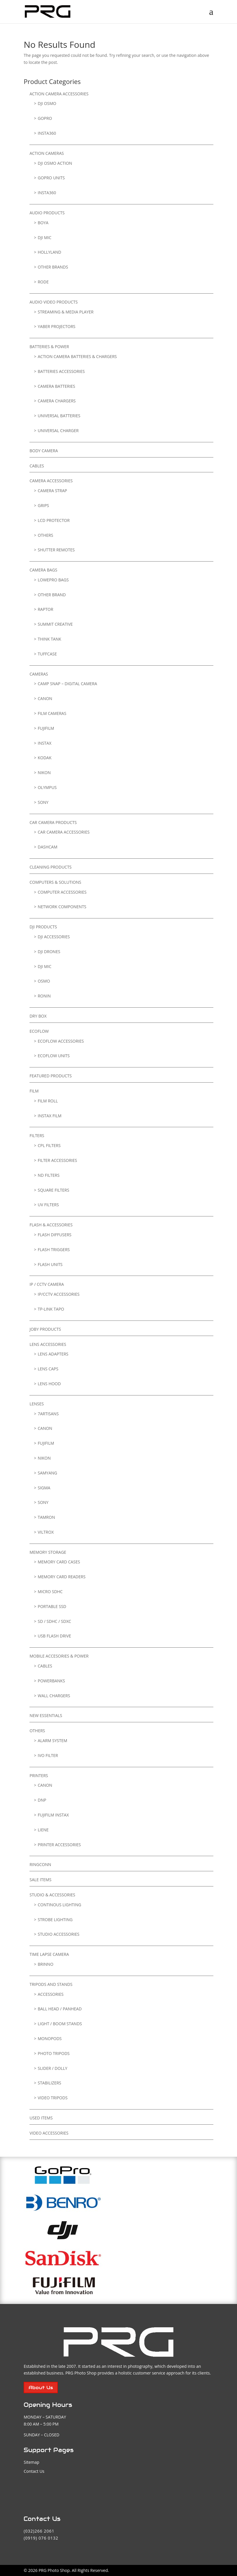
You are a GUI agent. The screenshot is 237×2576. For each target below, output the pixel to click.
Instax (44, 743)
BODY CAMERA (43, 450)
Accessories (51, 1994)
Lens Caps (48, 1369)
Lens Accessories (47, 1344)
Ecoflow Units (54, 1055)
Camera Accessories (51, 480)
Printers (38, 1775)
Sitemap (31, 2462)
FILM (34, 1091)
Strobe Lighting (55, 1919)
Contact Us (34, 2471)
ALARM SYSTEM (52, 1740)
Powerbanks (51, 1681)
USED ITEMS (41, 2118)
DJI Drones (49, 951)
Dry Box (37, 1016)
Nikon (44, 772)
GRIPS (43, 505)
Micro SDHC (50, 1591)
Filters (36, 1135)
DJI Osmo (47, 103)
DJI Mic (44, 237)
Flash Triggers (54, 1249)
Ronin (44, 996)
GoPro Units (51, 177)
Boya (43, 222)
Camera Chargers (57, 401)
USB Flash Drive (54, 1636)
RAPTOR (45, 609)
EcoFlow (39, 1031)
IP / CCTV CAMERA (46, 1284)
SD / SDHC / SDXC (54, 1621)
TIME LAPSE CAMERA (49, 1954)
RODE (43, 282)
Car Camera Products (53, 822)
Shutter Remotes (56, 550)
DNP (42, 1800)
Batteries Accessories (61, 371)
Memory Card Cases (59, 1562)
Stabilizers (49, 2083)
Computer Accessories (62, 892)
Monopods (50, 2038)
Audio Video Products (53, 302)
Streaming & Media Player (65, 312)
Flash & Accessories (50, 1224)
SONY (43, 1502)
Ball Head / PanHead (60, 2009)
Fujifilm (46, 728)
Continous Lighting (59, 1904)
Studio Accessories (58, 1934)
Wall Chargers (54, 1695)
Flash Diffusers (55, 1234)
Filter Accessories (57, 1160)
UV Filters (48, 1204)
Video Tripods (52, 2097)
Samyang (47, 1473)
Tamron (46, 1517)
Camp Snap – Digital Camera (67, 683)
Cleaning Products (50, 867)
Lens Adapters (53, 1354)
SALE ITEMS (40, 1879)
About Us (41, 2387)
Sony (43, 802)
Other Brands (53, 267)
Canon (45, 698)
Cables (36, 466)
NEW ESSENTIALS (45, 1715)
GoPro (45, 118)
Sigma (44, 1487)
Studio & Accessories (52, 1895)
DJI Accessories (54, 936)
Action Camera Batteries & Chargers (77, 356)
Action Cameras (46, 153)
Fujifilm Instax (53, 1815)
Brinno (45, 1964)
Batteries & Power (49, 346)
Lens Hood (49, 1383)
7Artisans (48, 1413)
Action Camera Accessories (58, 94)
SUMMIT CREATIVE (55, 624)
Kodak (44, 757)
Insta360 (47, 133)
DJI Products (43, 927)
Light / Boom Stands (60, 2023)
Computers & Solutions (55, 882)
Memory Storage (47, 1552)
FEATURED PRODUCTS (50, 1076)
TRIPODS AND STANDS (50, 1984)
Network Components (62, 906)
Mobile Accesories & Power (58, 1656)
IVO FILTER (48, 1755)
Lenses (36, 1404)
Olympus (47, 787)
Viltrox (46, 1532)
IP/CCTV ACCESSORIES (58, 1294)
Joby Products (45, 1329)
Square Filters (53, 1190)
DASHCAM (47, 847)
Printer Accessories (59, 1844)
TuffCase (47, 654)
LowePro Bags (53, 580)
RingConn (40, 1864)
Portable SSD (52, 1606)
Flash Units (50, 1264)
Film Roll (48, 1101)
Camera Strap (52, 490)
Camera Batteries (56, 386)
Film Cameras (52, 713)
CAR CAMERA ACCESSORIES (64, 832)
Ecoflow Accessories (61, 1041)
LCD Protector (53, 520)
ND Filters (49, 1175)
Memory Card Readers (62, 1576)
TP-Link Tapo (51, 1309)
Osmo (44, 981)
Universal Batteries (59, 415)
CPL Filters (49, 1145)
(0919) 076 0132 (41, 2538)
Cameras (38, 674)
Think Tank (49, 639)
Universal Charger (58, 430)
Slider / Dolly (52, 2068)
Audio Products (47, 212)
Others (45, 535)
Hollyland (49, 252)
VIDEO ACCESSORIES (48, 2133)
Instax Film (49, 1115)
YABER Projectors (56, 326)
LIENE (43, 1830)
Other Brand (52, 594)
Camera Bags (43, 570)
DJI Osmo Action (55, 163)
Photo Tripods (53, 2053)
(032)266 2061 (39, 2531)
